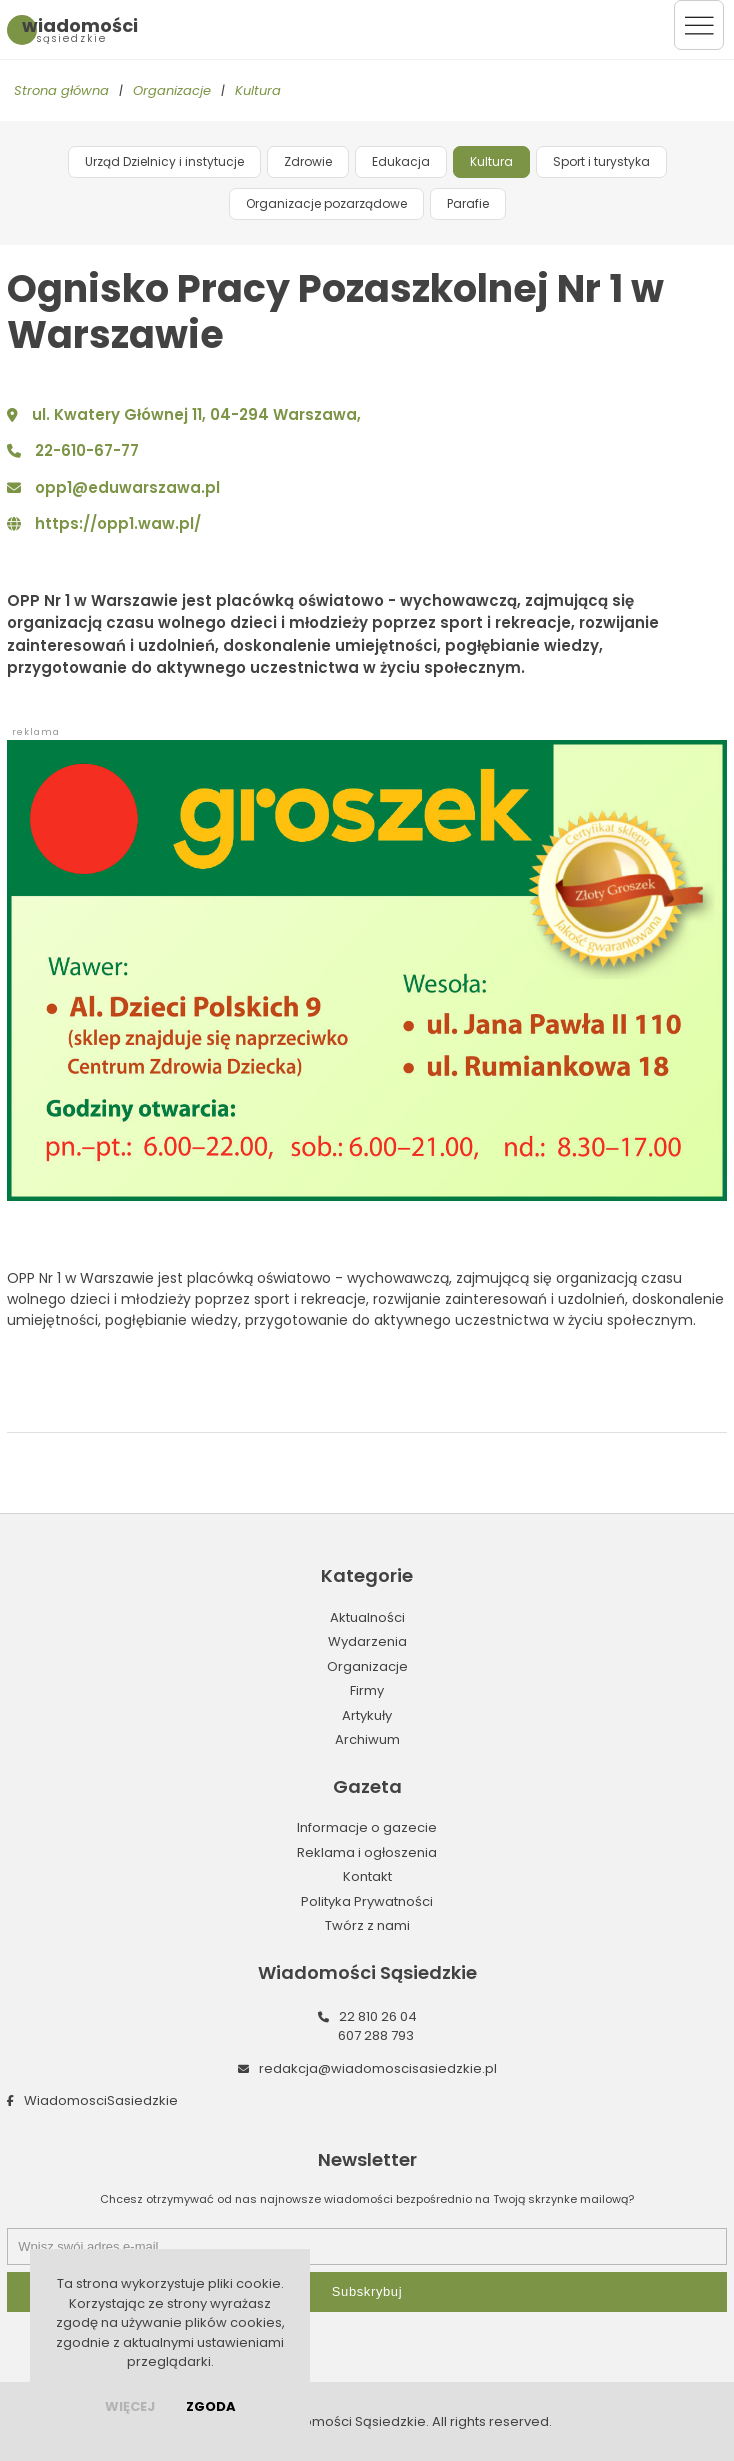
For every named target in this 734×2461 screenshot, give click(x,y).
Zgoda (211, 2406)
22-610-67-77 (87, 450)
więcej (130, 2406)
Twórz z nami (367, 1925)
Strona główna (61, 90)
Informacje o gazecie (367, 1827)
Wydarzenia (367, 1641)
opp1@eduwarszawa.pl (127, 487)
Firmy (367, 1690)
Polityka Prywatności (367, 1901)
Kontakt (367, 1876)
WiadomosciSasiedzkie (101, 2100)
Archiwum (367, 1739)
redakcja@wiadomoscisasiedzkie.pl (378, 2068)
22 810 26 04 (378, 2016)
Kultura (258, 90)
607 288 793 (376, 2035)
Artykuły (367, 1715)
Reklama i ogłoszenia (367, 1852)
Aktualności (367, 1617)
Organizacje (172, 90)
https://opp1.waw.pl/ (118, 523)
